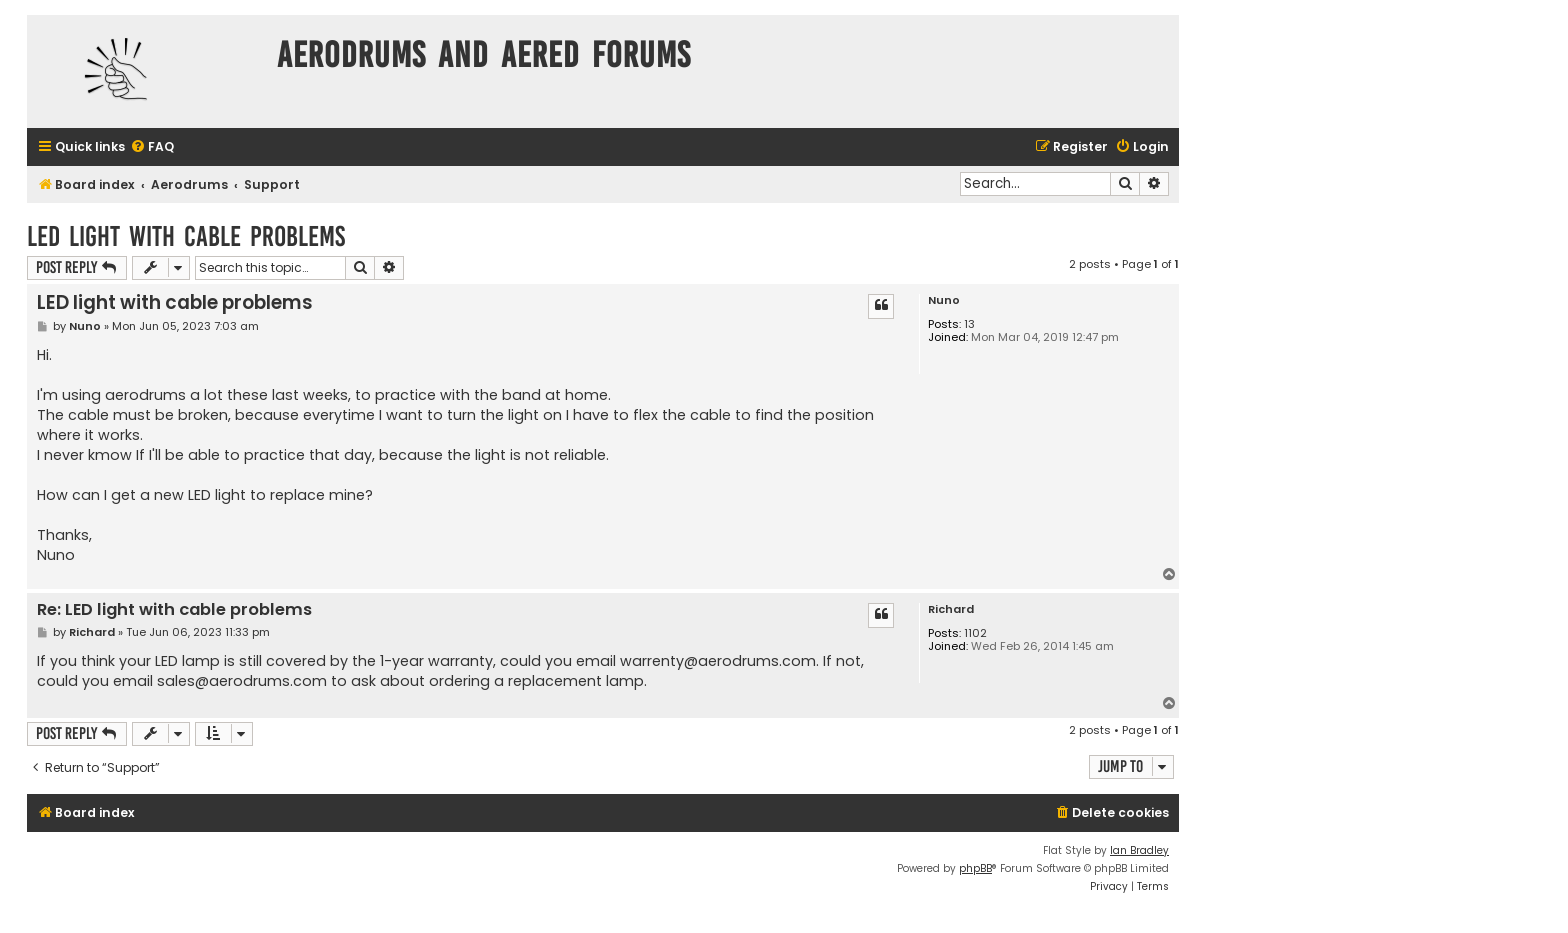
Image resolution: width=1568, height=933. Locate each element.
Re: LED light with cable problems (174, 610)
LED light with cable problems (186, 236)
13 (969, 324)
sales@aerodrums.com (242, 681)
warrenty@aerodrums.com (718, 661)
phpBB (975, 868)
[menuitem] (152, 147)
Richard (951, 609)
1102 (975, 633)
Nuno (944, 300)
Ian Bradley (1139, 850)
